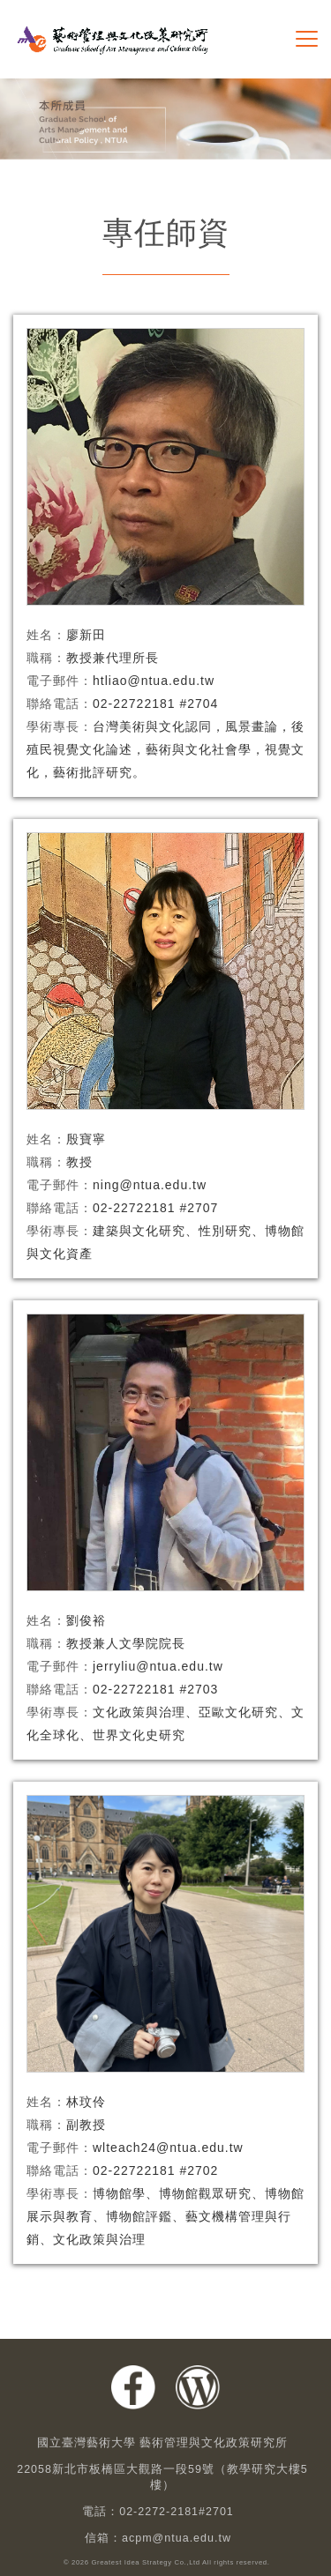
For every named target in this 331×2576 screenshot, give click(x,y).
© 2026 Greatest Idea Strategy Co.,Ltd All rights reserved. (167, 2562)
